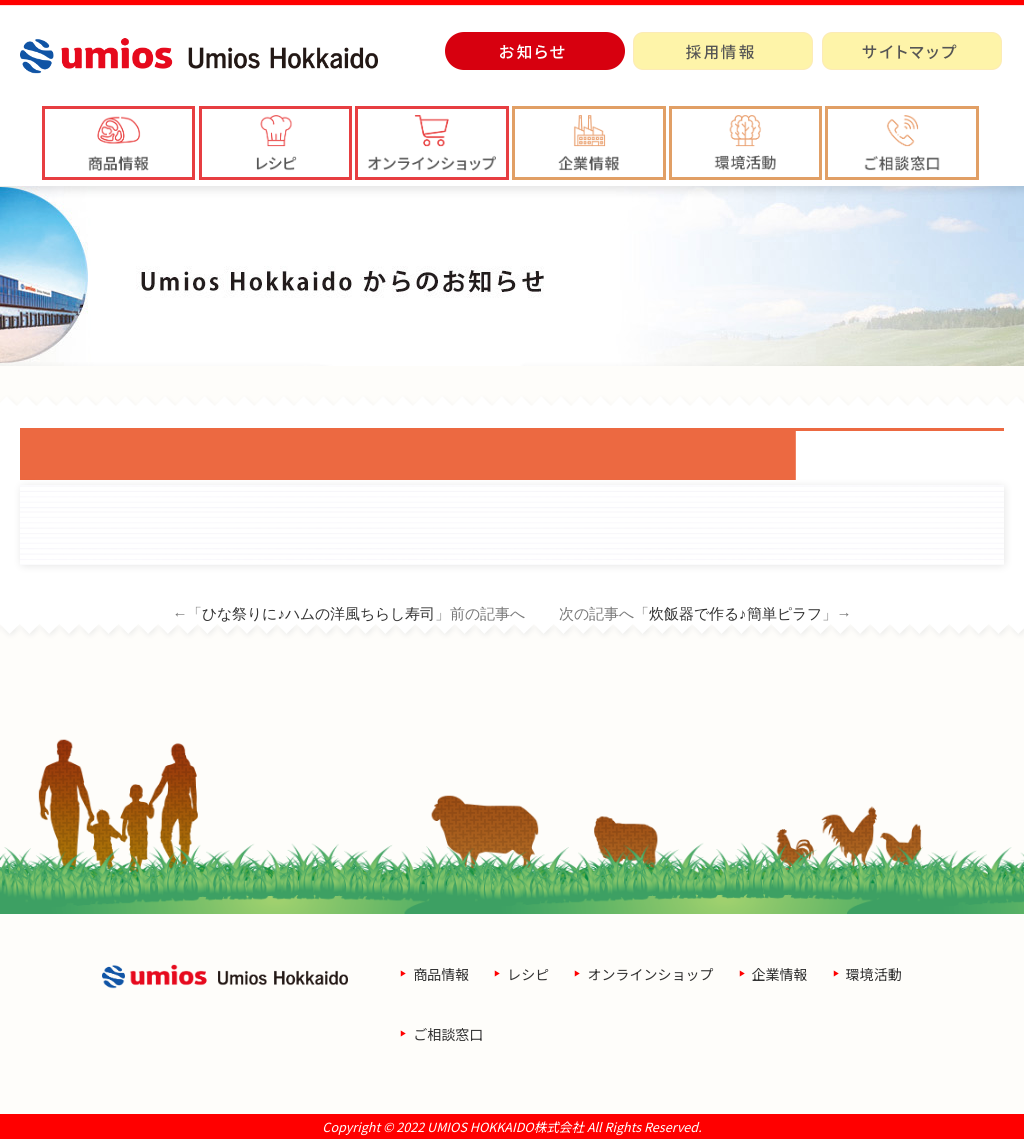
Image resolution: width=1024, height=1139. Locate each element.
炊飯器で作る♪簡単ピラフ (735, 613)
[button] (589, 143)
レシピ (528, 974)
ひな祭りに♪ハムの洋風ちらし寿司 (318, 613)
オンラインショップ (650, 974)
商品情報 (441, 974)
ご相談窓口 (448, 1034)
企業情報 (780, 974)
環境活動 (874, 974)
